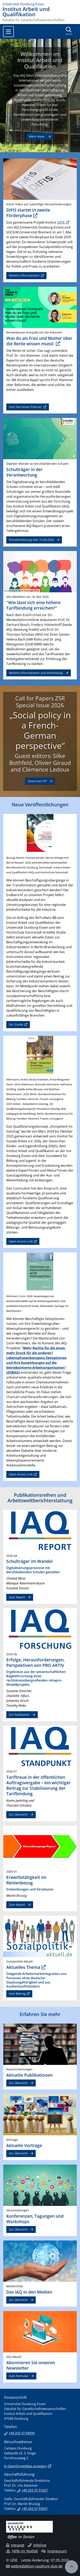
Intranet (15, 2545)
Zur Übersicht (18, 1814)
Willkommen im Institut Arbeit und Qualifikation (39, 60)
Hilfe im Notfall (22, 2551)
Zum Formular (18, 2376)
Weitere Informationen (24, 275)
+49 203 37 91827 (35, 2490)
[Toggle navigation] (8, 31)
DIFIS (61, 222)
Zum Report (17, 1597)
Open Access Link (21, 1241)
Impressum (54, 2551)
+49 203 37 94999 (22, 2433)
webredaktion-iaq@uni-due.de (37, 2566)
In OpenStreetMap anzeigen (25, 2466)
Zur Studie (16, 1024)
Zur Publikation (19, 1715)
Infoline (37, 2545)
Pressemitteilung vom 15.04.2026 (31, 540)
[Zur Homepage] (40, 4)
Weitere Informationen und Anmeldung (36, 673)
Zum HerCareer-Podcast (25, 407)
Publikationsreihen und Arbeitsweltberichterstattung (40, 1498)
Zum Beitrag (17, 1993)
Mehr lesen (37, 136)
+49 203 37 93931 (35, 2508)
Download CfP (37, 781)
